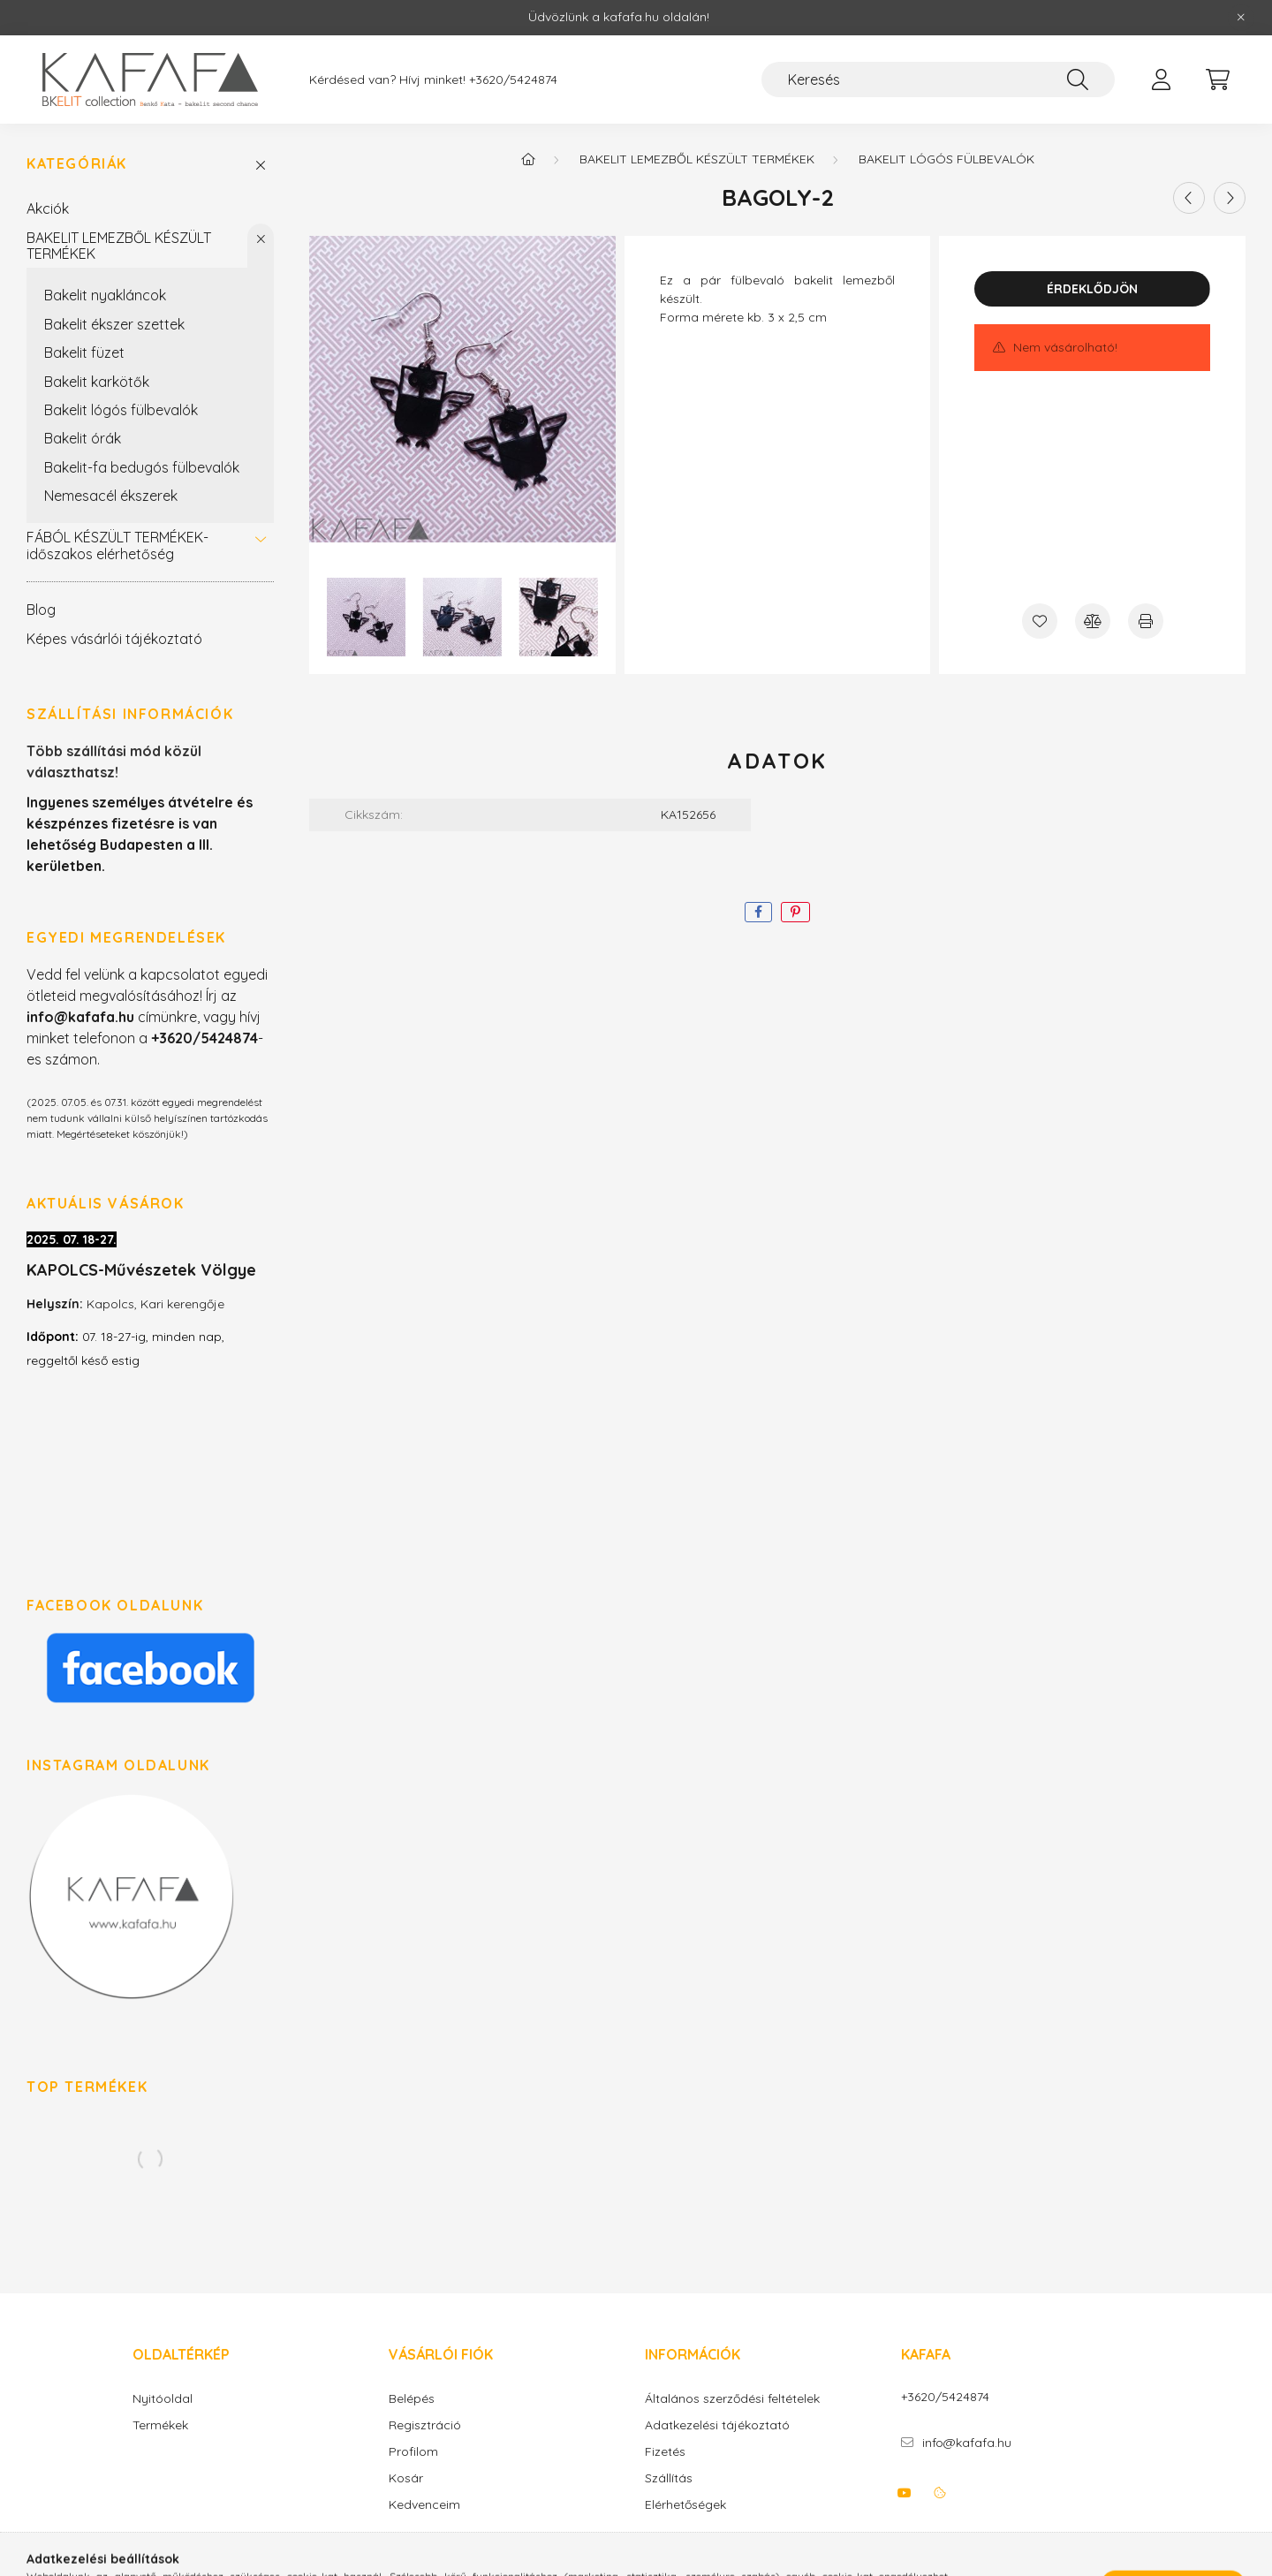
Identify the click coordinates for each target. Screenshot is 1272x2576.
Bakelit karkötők (96, 381)
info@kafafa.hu (966, 2443)
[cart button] (1217, 79)
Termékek (160, 2425)
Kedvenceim (424, 2504)
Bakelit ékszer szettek (114, 324)
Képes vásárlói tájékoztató (114, 639)
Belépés (412, 2398)
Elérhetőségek (685, 2504)
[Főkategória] (528, 159)
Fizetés (665, 2451)
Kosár (406, 2478)
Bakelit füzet (84, 352)
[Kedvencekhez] (1039, 621)
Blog (41, 609)
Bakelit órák (82, 438)
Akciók (47, 208)
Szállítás (669, 2478)
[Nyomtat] (1145, 621)
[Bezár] (1241, 17)
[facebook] (758, 912)
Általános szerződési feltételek (732, 2398)
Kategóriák (76, 163)
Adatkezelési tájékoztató (717, 2425)
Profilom (413, 2451)
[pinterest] (795, 912)
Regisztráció (425, 2425)
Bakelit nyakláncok (105, 295)
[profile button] (1160, 79)
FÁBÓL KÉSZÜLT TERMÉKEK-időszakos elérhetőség (117, 545)
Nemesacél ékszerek (111, 495)
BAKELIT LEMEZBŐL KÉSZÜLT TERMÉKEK (118, 245)
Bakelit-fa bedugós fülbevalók (141, 467)
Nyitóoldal (162, 2398)
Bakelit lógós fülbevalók (121, 410)
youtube (904, 2493)
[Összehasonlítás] (1092, 621)
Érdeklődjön (1092, 289)
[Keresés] (938, 79)
